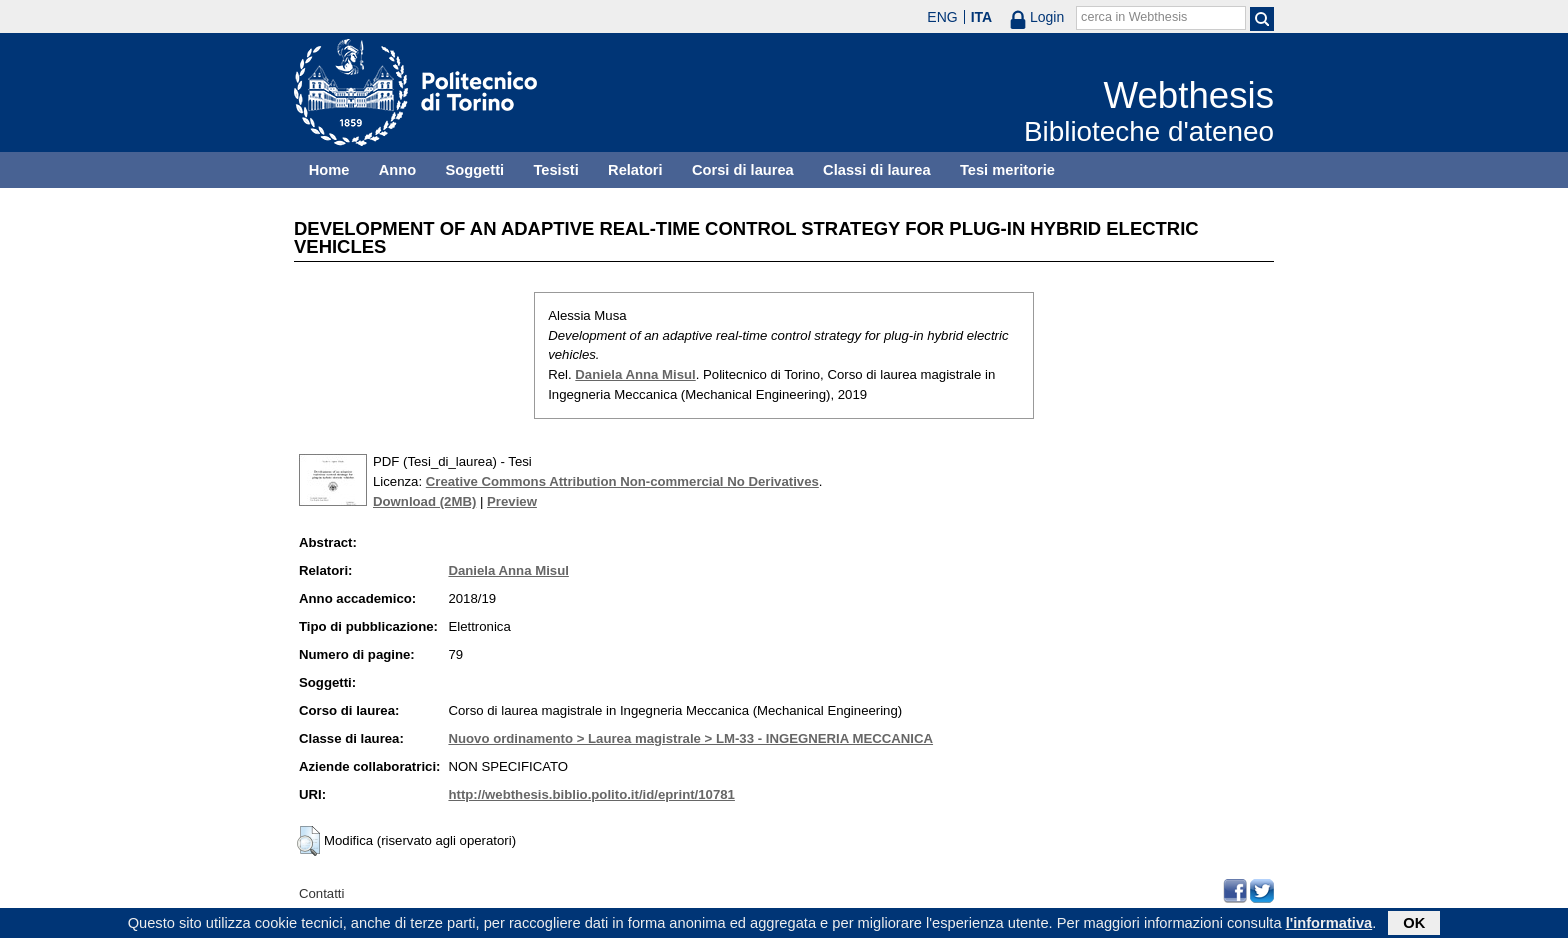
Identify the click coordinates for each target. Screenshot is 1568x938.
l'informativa (1329, 925)
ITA (982, 17)
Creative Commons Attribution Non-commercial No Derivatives (622, 481)
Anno (397, 170)
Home (329, 170)
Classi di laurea (877, 170)
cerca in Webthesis (1134, 17)
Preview (512, 501)
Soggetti (474, 170)
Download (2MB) (424, 501)
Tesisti (555, 170)
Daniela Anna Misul (635, 374)
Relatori (635, 170)
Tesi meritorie (1007, 170)
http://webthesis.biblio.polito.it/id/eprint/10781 (591, 794)
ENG (942, 17)
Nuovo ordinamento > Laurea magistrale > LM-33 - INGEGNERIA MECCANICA (690, 738)
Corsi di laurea (743, 170)
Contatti (321, 893)
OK (1414, 925)
